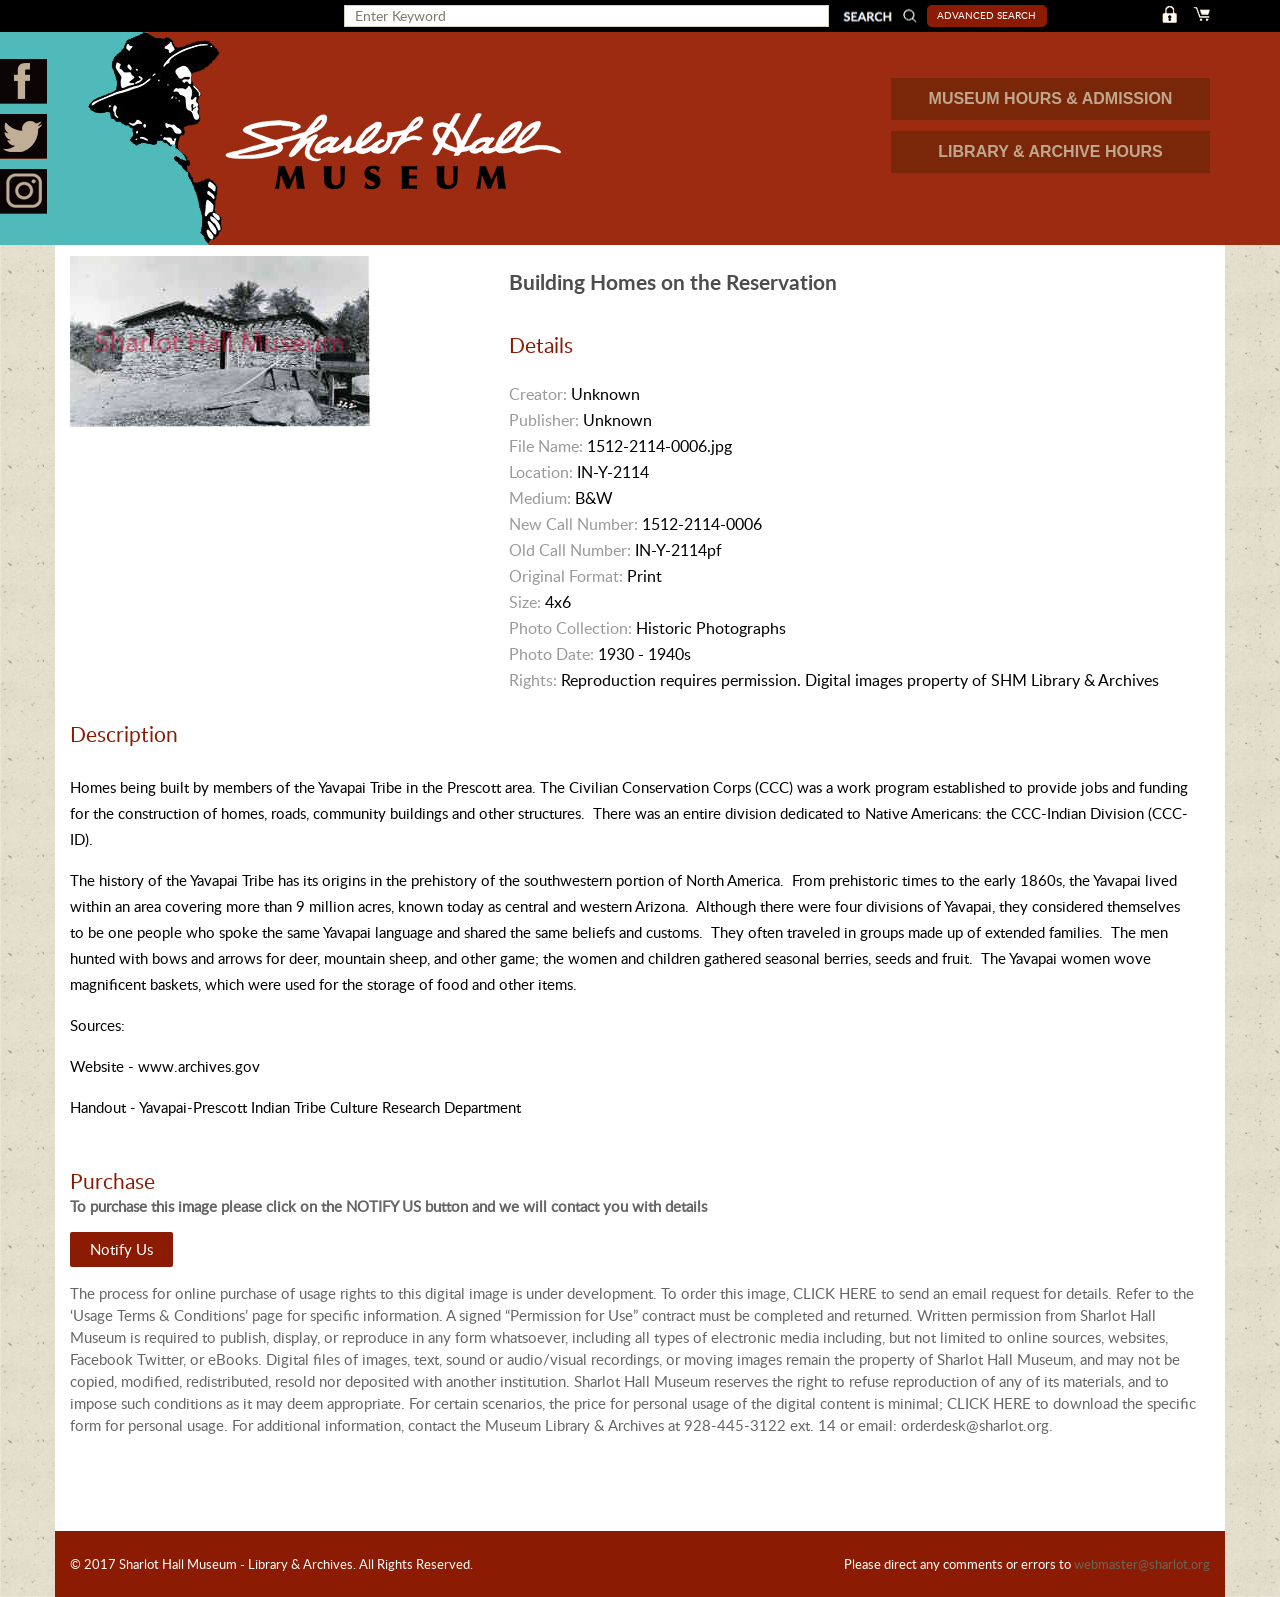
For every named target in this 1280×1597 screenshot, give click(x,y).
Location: (541, 472)
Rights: (533, 680)
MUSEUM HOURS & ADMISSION (1051, 98)
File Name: (546, 446)
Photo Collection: (570, 628)
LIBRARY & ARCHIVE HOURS (1050, 151)
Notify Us (121, 1249)
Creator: (538, 394)
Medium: (540, 498)
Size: (525, 602)
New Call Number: (573, 524)
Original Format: (566, 576)
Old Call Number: (570, 550)
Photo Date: (551, 654)
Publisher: (544, 420)
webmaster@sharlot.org (1142, 1564)
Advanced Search (986, 15)
